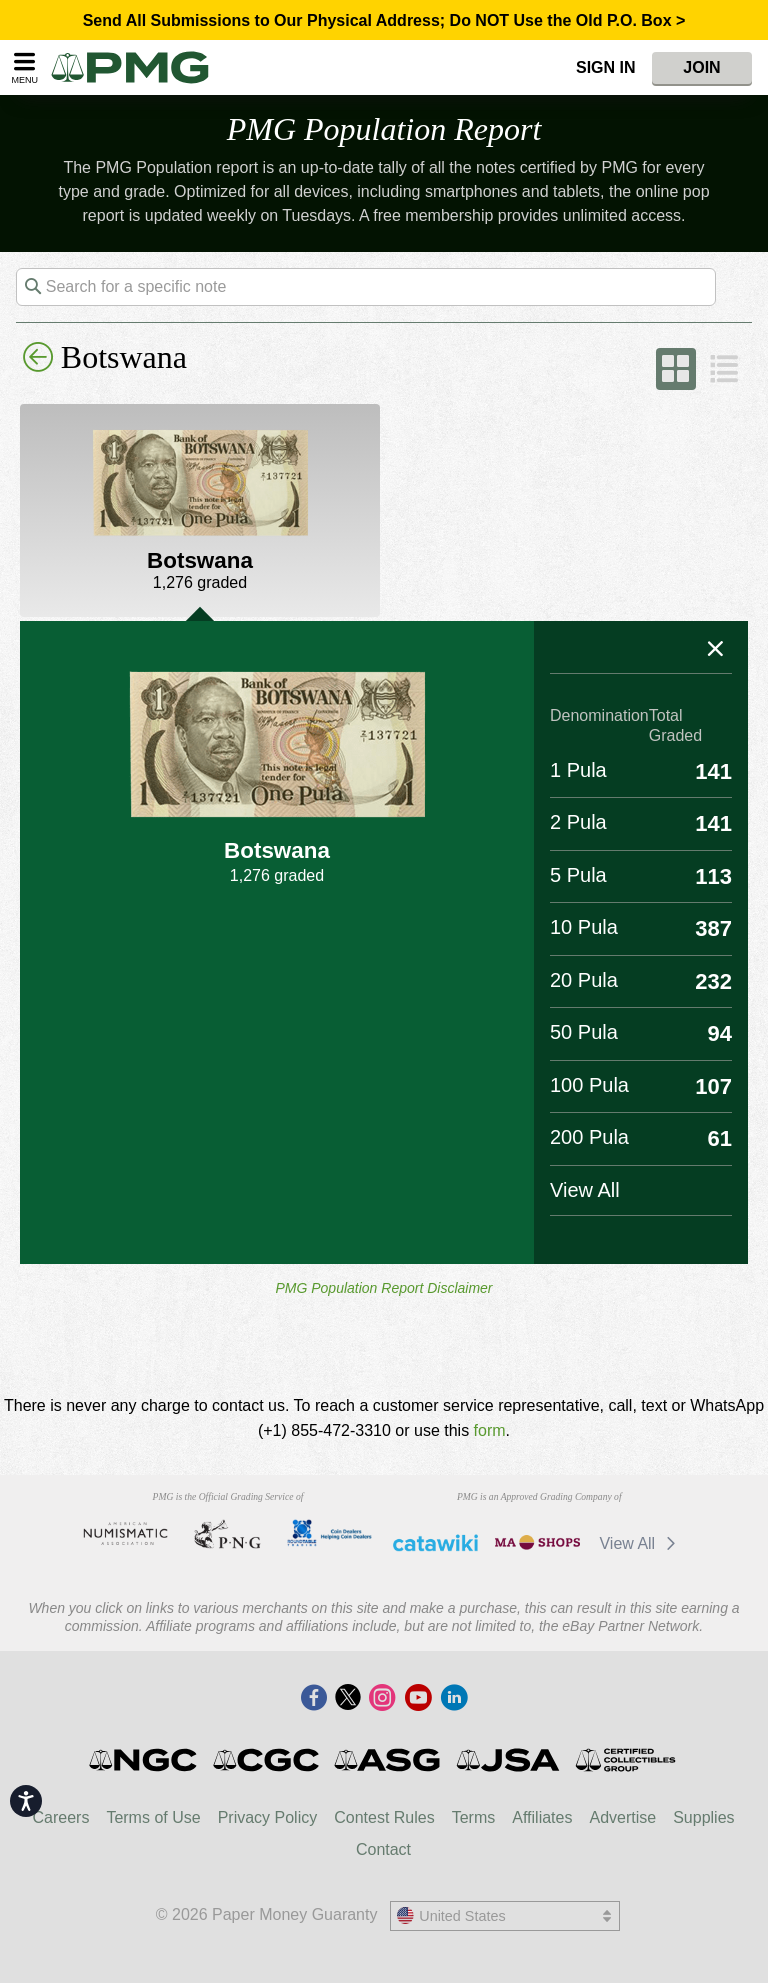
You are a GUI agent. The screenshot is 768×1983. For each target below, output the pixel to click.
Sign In (606, 67)
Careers (60, 1817)
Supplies (703, 1817)
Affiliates (542, 1817)
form (490, 1430)
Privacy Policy (268, 1817)
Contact (383, 1849)
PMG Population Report (384, 129)
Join (701, 67)
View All (640, 1543)
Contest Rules (384, 1817)
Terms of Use (153, 1817)
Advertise (622, 1817)
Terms (474, 1817)
